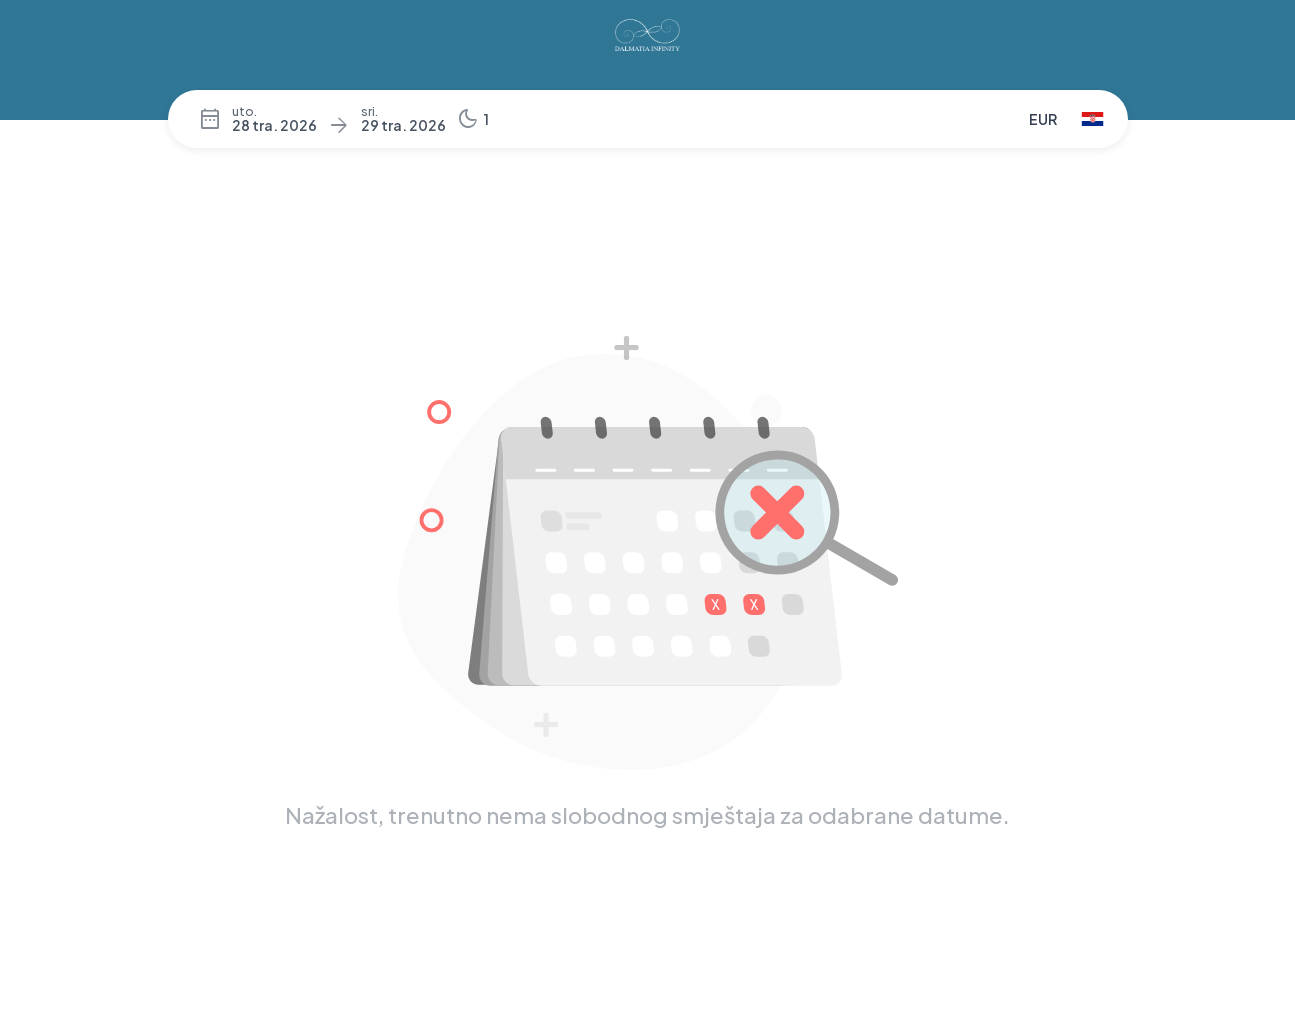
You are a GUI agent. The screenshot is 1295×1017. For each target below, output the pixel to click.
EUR (1043, 119)
